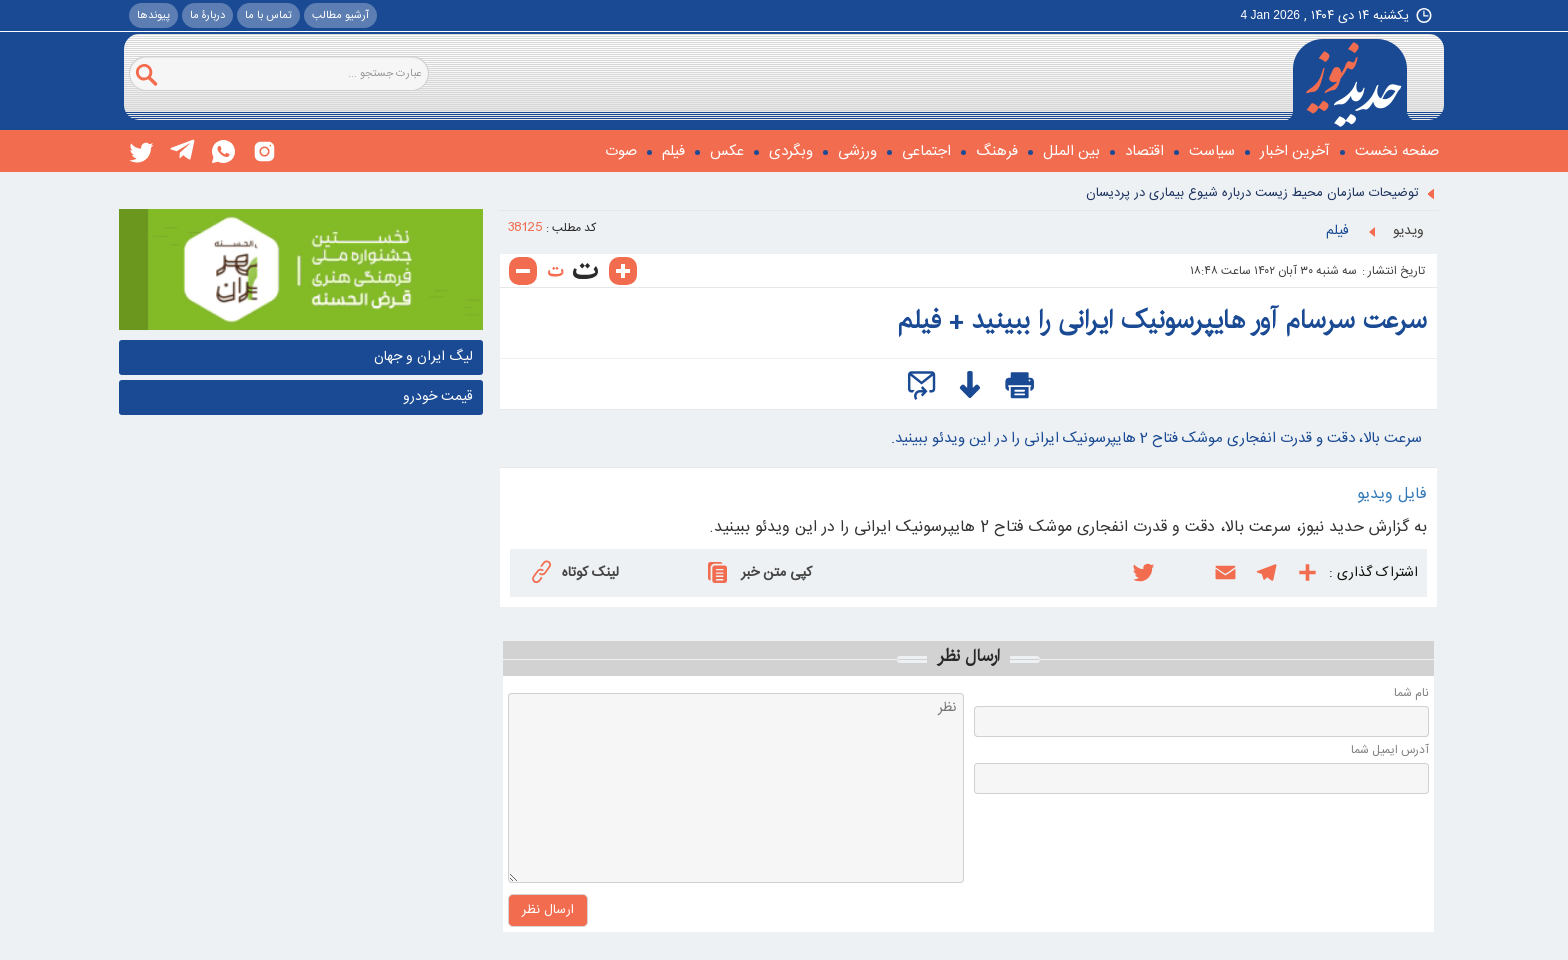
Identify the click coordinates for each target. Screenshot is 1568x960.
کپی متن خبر (757, 572)
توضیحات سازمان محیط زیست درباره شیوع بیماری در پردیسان (1252, 193)
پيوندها (153, 16)
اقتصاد (1144, 151)
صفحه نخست (1397, 151)
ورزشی (857, 151)
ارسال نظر (968, 656)
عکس (727, 151)
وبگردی (791, 151)
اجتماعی (926, 151)
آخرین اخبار (1295, 151)
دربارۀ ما (207, 16)
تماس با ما (268, 16)
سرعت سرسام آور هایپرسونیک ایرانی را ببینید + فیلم (1162, 320)
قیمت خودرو (438, 397)
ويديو (1408, 231)
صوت (621, 151)
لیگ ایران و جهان (423, 357)
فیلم (673, 151)
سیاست (1212, 151)
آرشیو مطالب (340, 16)
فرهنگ (997, 151)
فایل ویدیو (1392, 494)
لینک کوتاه (573, 571)
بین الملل (1071, 151)
